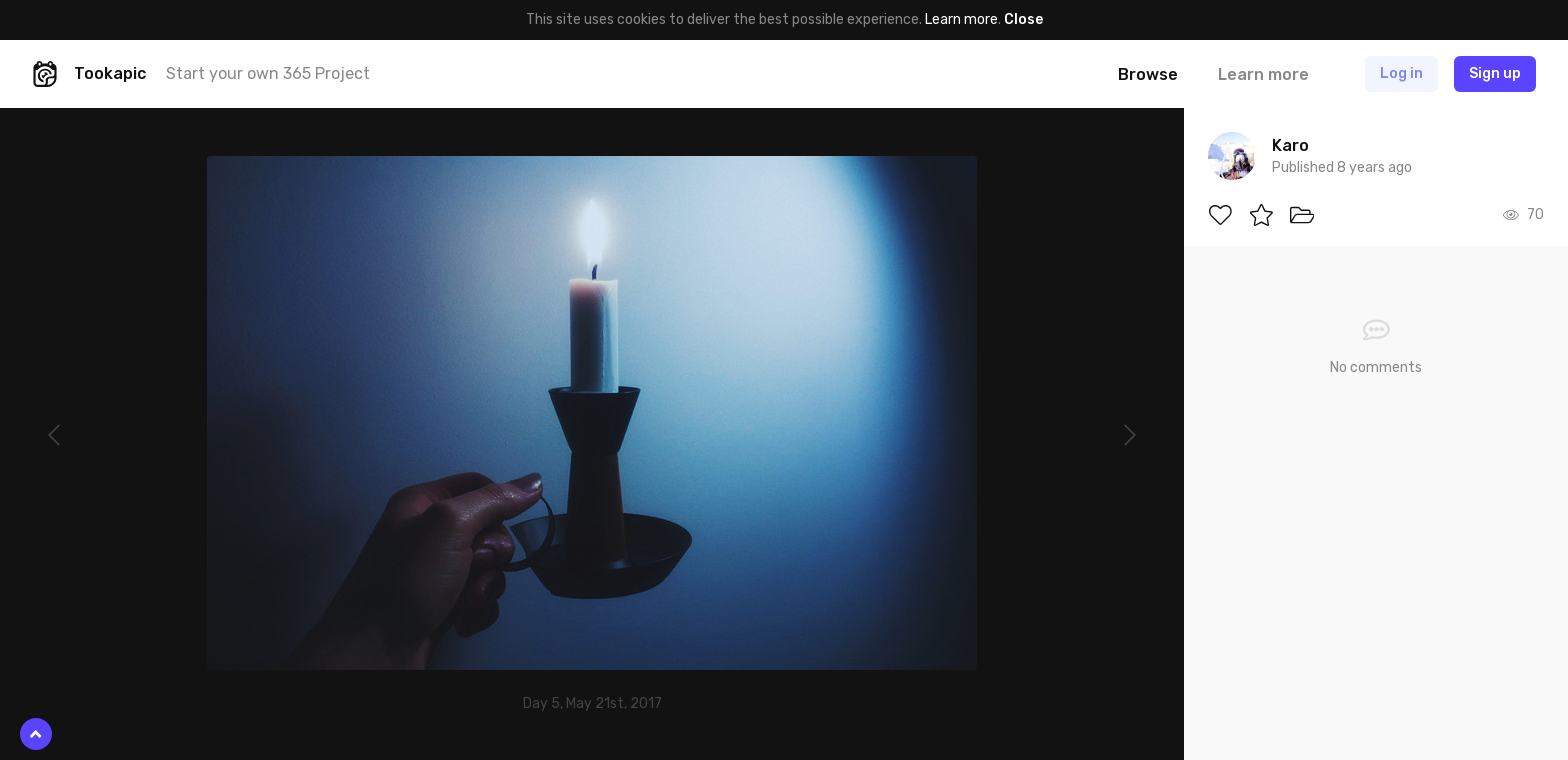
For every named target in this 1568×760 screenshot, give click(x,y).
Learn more (961, 19)
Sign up (1495, 73)
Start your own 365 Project (268, 73)
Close (1023, 19)
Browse (1148, 74)
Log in (1401, 73)
